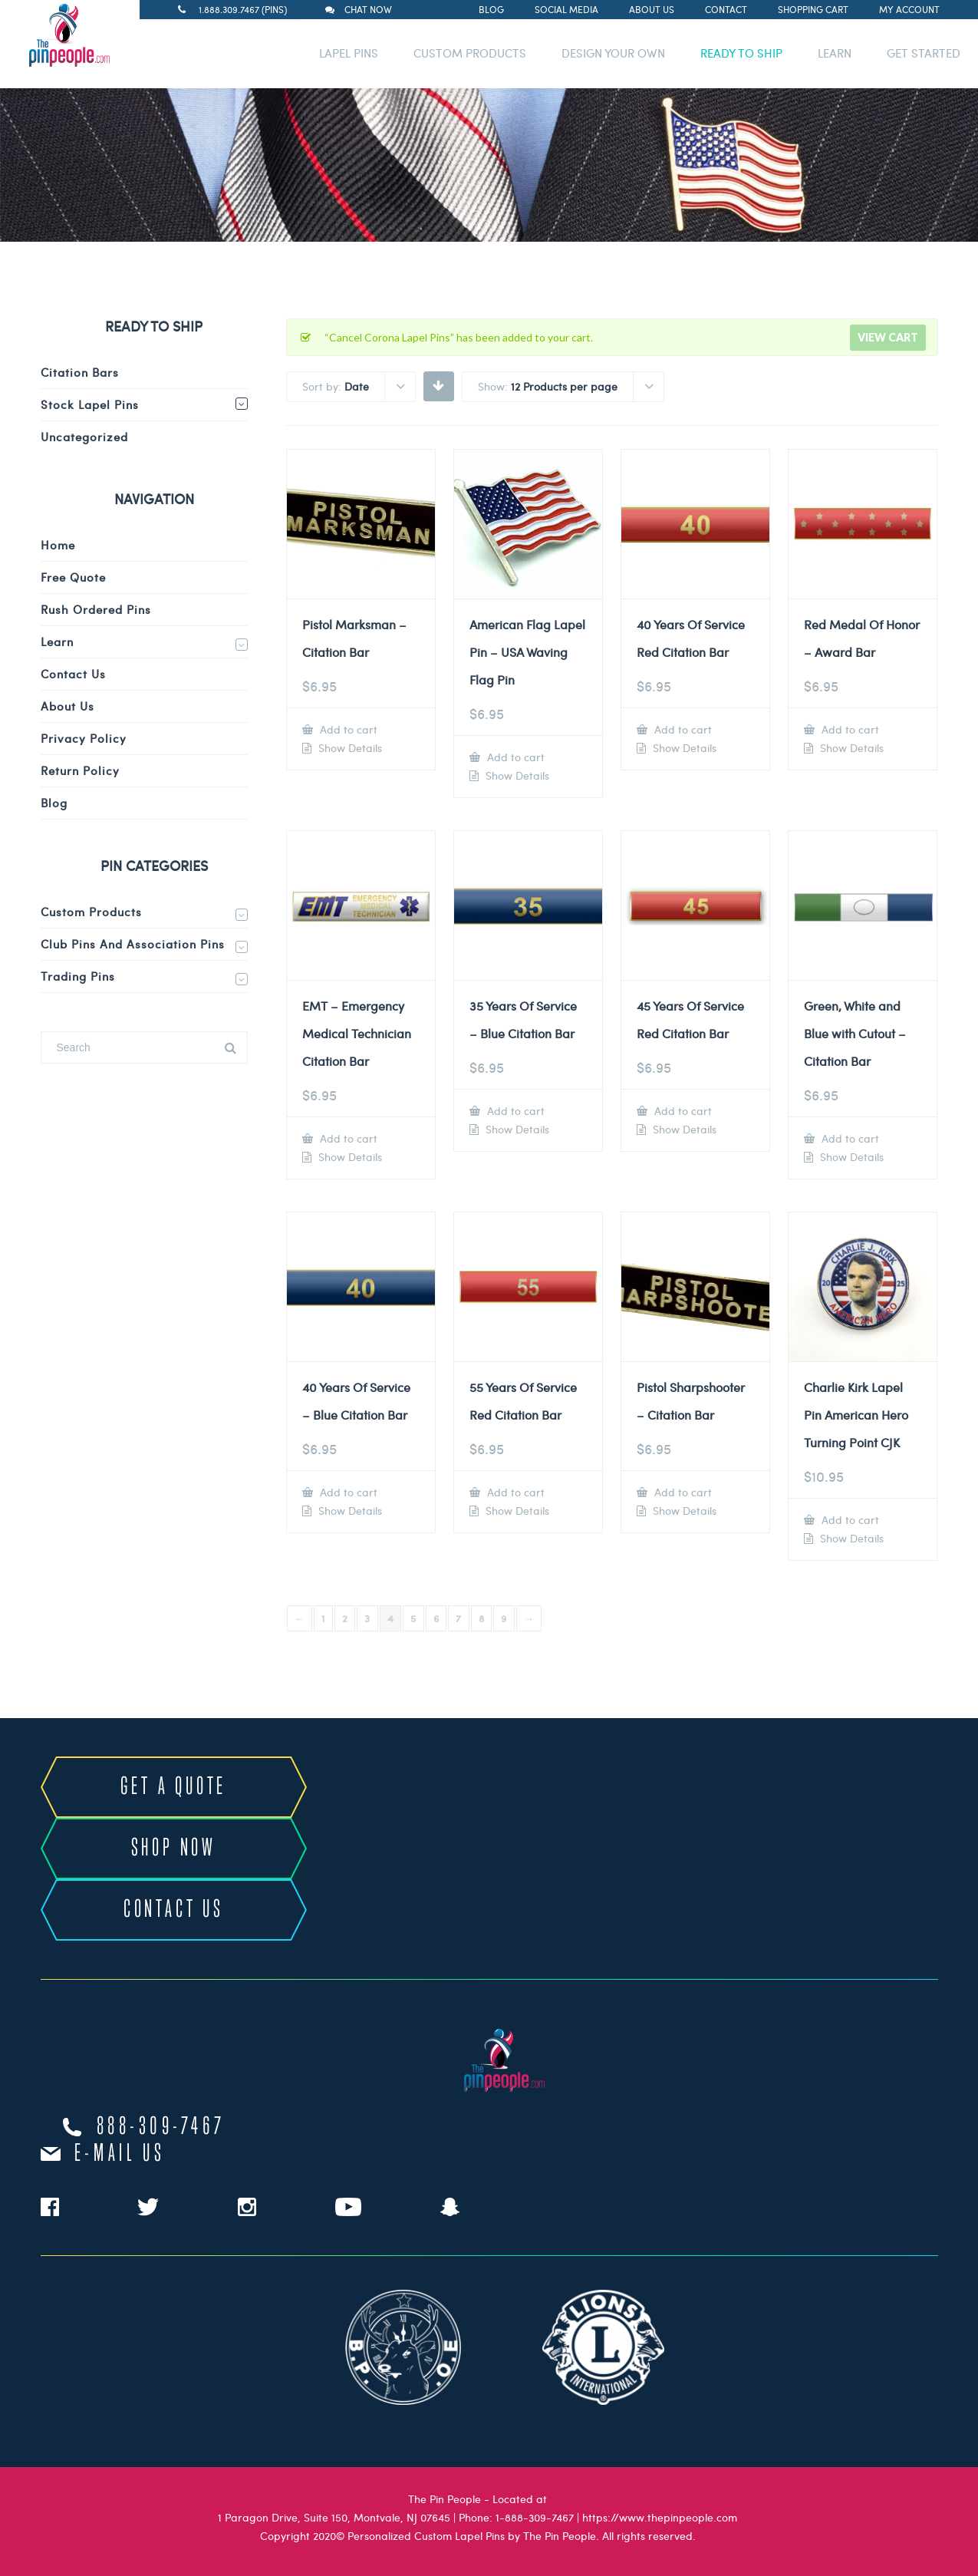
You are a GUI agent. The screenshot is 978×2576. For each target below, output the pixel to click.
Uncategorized (84, 436)
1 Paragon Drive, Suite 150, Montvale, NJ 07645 (334, 2517)
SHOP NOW (173, 1848)
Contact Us (73, 673)
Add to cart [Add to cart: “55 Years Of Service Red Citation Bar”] (514, 1492)
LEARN (834, 53)
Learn (57, 641)
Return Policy (80, 770)
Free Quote (73, 577)
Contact (726, 9)
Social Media (566, 9)
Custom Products (91, 911)
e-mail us (120, 2153)
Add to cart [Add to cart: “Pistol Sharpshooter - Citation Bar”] (681, 1492)
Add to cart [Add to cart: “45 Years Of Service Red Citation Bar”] (681, 1110)
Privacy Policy (84, 738)
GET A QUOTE (173, 1787)
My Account (909, 9)
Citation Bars (80, 372)
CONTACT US (173, 1909)
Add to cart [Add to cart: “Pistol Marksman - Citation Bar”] (347, 729)
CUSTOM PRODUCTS (469, 53)
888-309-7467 (161, 2127)
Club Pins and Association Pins (133, 944)
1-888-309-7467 (535, 2517)
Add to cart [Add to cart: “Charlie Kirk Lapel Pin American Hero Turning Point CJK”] (848, 1519)
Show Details (348, 748)
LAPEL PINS (348, 53)
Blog (491, 9)
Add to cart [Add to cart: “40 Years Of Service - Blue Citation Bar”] (347, 1492)
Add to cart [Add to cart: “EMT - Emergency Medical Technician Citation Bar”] (347, 1138)
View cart (888, 337)
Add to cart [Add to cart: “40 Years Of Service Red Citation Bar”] (681, 729)
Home (58, 544)
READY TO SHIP (741, 53)
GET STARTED (923, 53)
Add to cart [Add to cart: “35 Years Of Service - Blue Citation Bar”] (514, 1110)
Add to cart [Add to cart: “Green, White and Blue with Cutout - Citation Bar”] (848, 1138)
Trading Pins (78, 976)
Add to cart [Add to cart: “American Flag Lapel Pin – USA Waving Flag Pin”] (514, 757)
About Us (651, 9)
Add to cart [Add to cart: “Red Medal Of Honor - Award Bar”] (848, 729)
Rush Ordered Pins (96, 609)
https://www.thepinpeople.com (659, 2517)
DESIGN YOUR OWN (613, 53)
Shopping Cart (813, 9)
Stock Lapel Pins (90, 404)
